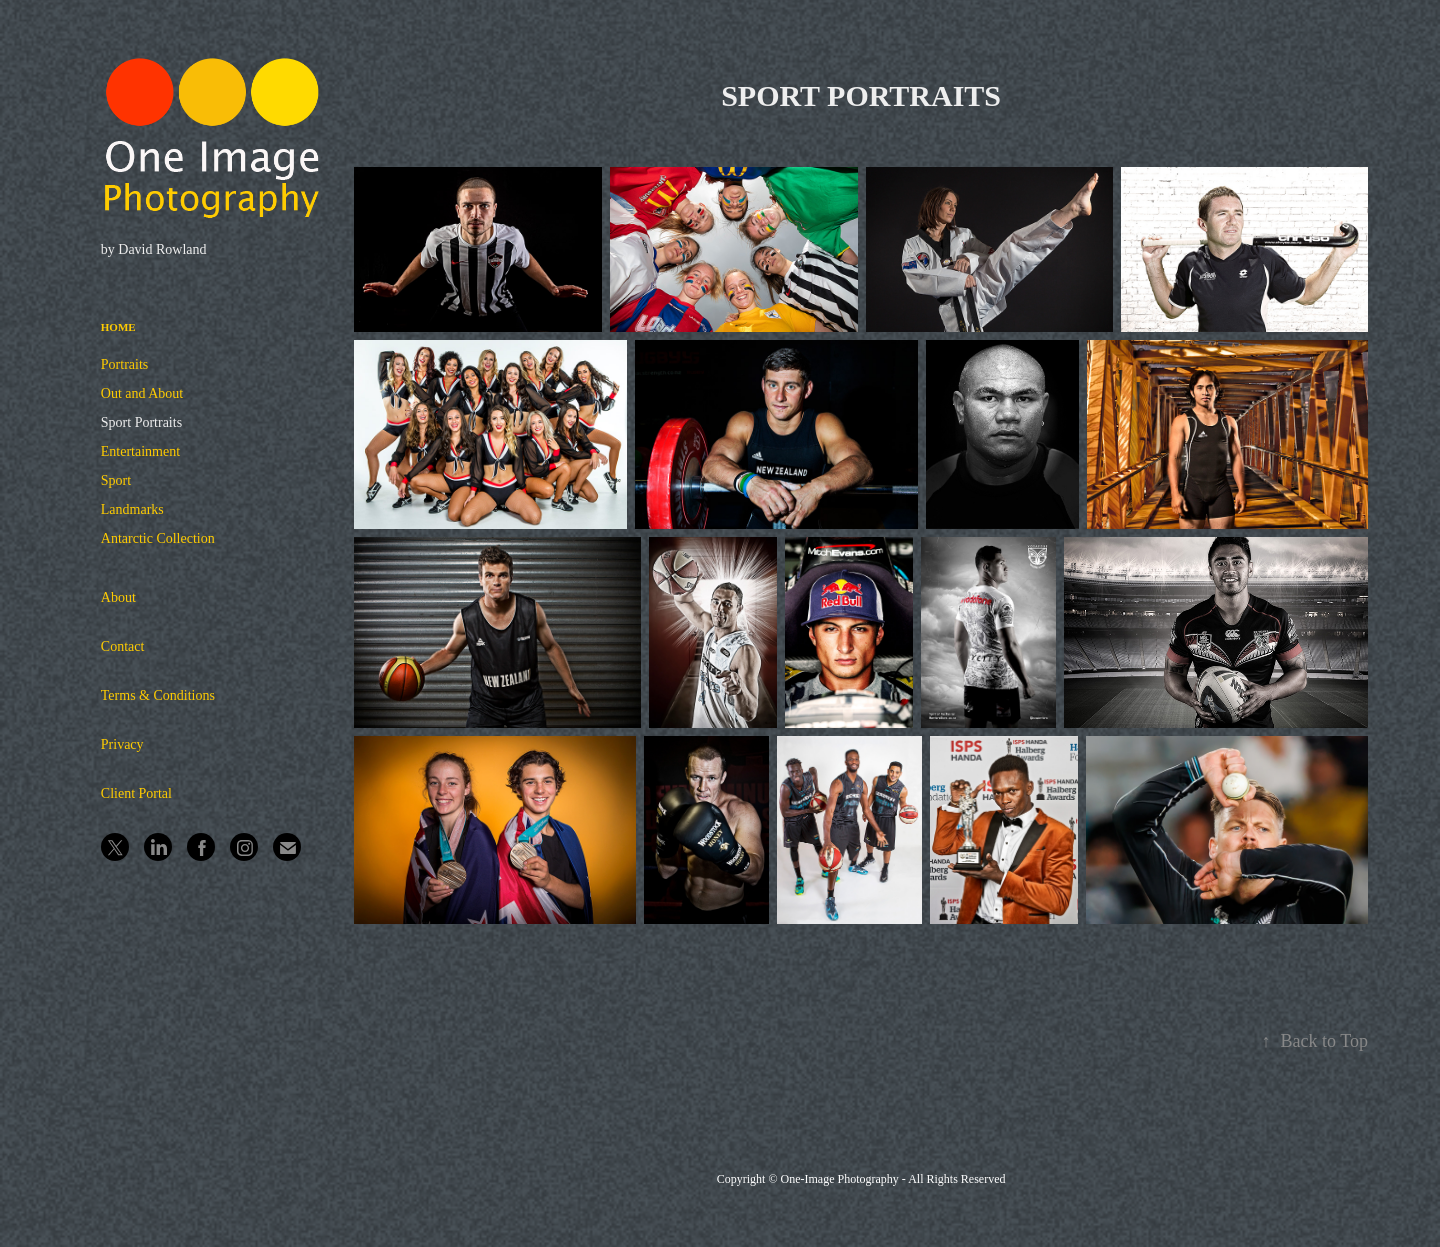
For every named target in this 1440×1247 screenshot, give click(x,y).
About (118, 597)
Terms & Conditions (158, 695)
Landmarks (132, 509)
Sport (116, 480)
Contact (123, 646)
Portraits (124, 364)
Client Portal (136, 793)
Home (118, 327)
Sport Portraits (141, 422)
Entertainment (140, 451)
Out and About (142, 393)
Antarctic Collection (158, 538)
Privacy (122, 744)
